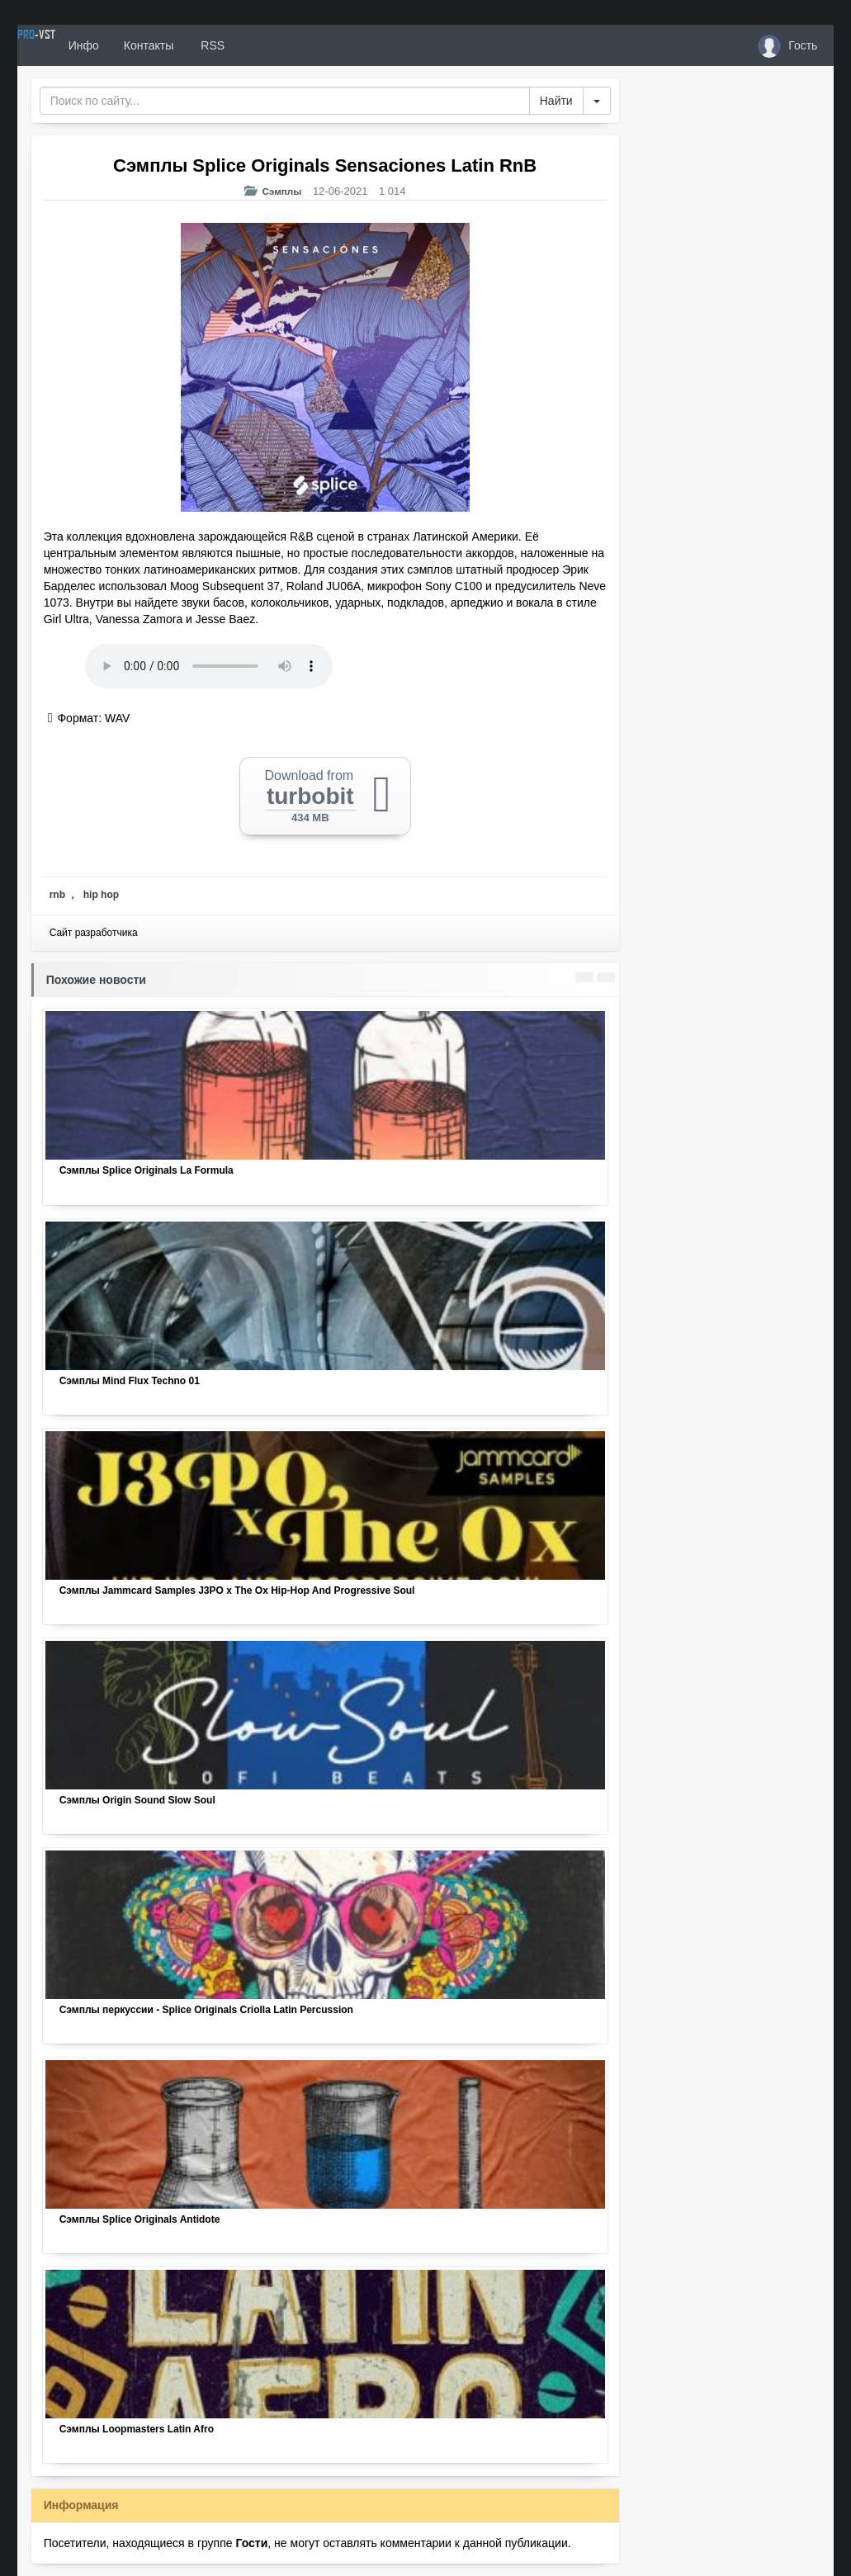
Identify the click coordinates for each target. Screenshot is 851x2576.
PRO (67, 45)
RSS (271, 45)
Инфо (144, 45)
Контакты (209, 45)
